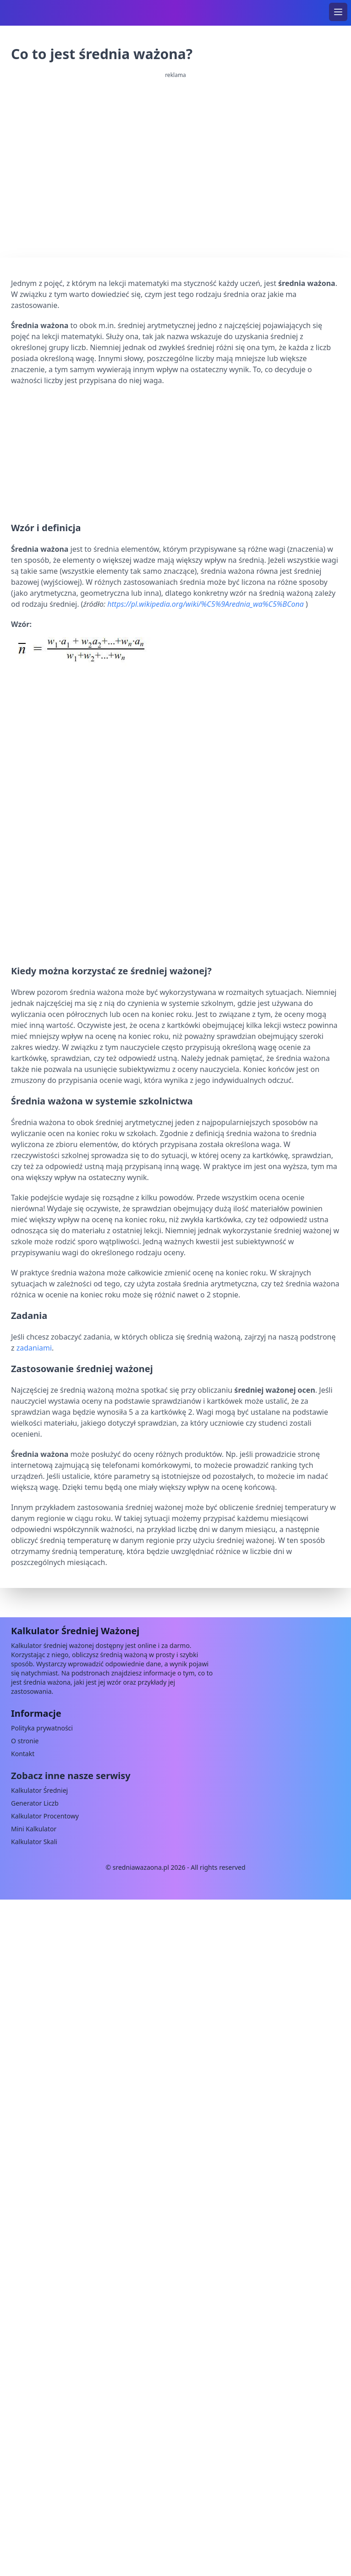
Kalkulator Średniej (39, 1790)
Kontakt (22, 1753)
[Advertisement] (175, 452)
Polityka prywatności (42, 1728)
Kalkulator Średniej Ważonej (75, 1631)
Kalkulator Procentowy (45, 1816)
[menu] (338, 12)
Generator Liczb (35, 1803)
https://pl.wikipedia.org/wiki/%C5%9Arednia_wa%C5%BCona (206, 604)
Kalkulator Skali (34, 1841)
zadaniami (34, 1348)
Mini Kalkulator (33, 1828)
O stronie (24, 1740)
